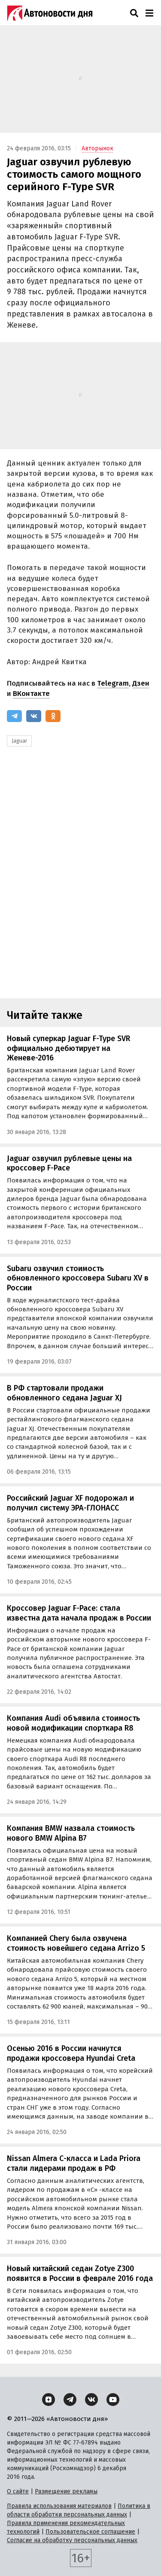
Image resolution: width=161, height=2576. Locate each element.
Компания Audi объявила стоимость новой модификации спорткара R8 (73, 1723)
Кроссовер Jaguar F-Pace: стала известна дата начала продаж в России (79, 1613)
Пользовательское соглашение (90, 2531)
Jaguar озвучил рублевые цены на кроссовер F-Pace (69, 1163)
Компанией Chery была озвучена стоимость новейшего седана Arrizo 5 (76, 1943)
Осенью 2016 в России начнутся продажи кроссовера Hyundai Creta (71, 2053)
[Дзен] (48, 2399)
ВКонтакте (31, 693)
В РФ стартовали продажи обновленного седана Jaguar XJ (64, 1393)
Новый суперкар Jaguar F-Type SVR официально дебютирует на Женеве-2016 (68, 1048)
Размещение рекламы (66, 2491)
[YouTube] (112, 2399)
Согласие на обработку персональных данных (72, 2540)
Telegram (113, 683)
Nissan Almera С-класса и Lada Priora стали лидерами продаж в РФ (73, 2163)
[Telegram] (14, 716)
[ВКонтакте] (33, 716)
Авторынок (97, 148)
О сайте (18, 2491)
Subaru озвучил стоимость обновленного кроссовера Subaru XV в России (78, 1278)
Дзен (140, 683)
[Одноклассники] (53, 716)
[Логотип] (50, 13)
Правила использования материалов (59, 2506)
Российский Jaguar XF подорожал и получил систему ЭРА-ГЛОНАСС (70, 1503)
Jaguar (19, 741)
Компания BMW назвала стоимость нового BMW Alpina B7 (71, 1833)
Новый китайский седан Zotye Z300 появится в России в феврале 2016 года (80, 2273)
